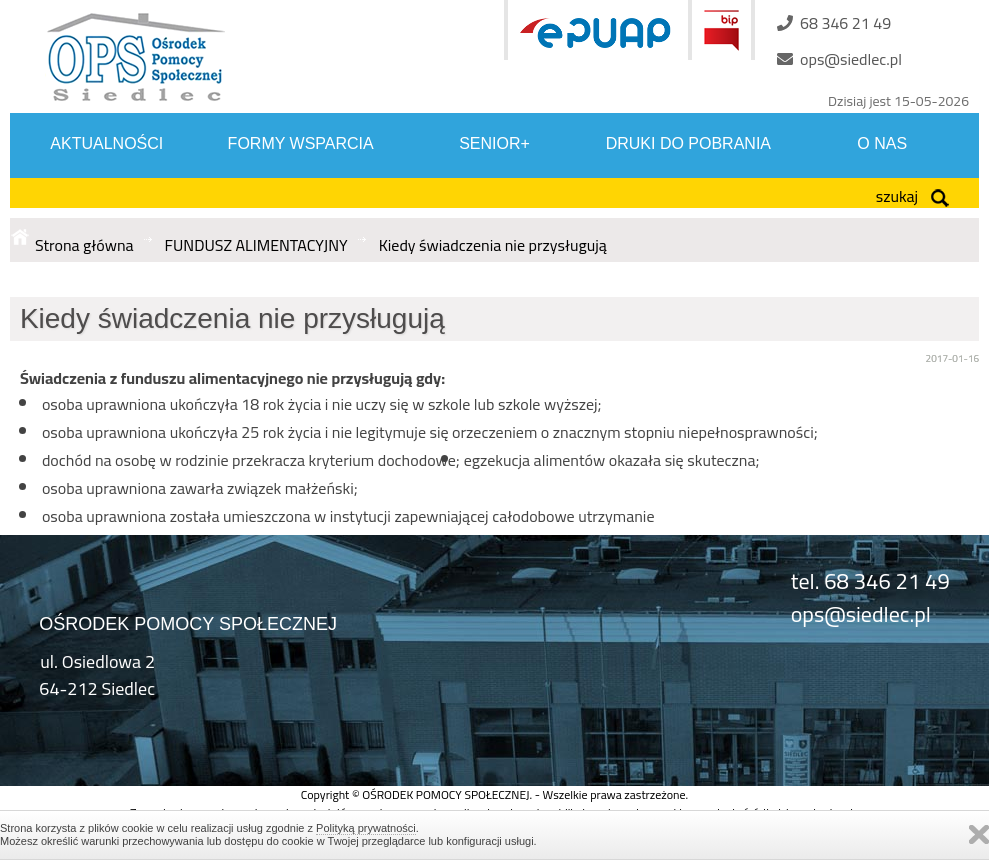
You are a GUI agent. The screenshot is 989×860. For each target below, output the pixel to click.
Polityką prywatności (366, 828)
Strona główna (84, 245)
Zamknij (979, 834)
